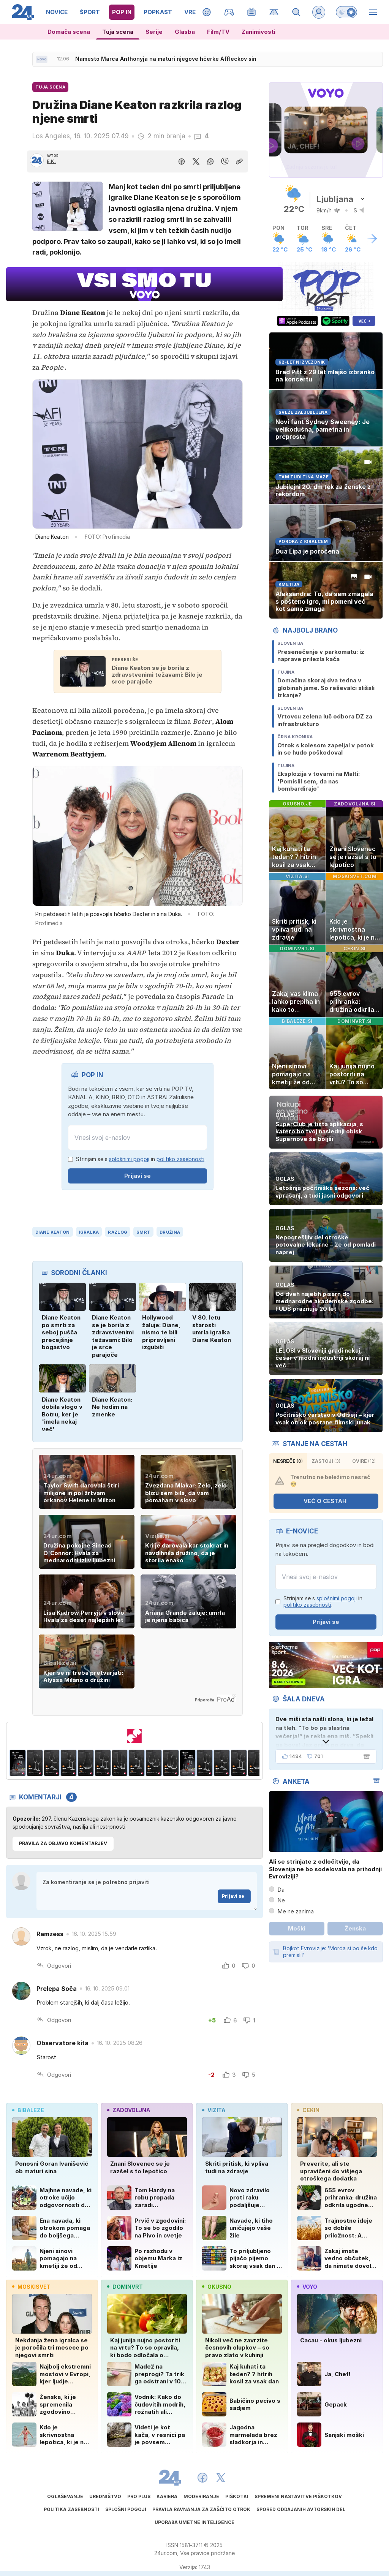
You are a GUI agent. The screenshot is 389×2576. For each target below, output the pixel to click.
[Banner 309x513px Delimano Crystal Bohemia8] (136, 1763)
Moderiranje (201, 2496)
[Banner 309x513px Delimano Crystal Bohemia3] (52, 1763)
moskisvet (31, 2286)
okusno (216, 2286)
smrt (143, 1232)
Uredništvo (105, 2496)
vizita (213, 2110)
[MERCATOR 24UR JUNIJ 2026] (134, 1736)
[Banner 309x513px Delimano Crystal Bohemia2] (35, 1763)
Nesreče (288, 1461)
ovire (364, 1461)
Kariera (167, 2496)
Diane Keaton (52, 1232)
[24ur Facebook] (202, 2478)
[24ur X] (221, 2478)
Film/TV (218, 31)
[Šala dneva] (365, 1756)
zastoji (326, 1461)
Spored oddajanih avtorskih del (300, 2509)
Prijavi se (137, 1175)
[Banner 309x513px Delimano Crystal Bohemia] (17, 1763)
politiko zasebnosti (180, 1159)
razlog (117, 1232)
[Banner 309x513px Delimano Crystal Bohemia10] (171, 1763)
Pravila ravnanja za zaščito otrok (201, 2509)
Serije (154, 31)
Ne (281, 1900)
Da (281, 1889)
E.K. (51, 161)
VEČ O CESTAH (330, 1501)
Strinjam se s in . (141, 1159)
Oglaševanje (65, 2496)
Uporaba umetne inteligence (194, 2522)
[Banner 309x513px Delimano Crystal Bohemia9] (153, 1763)
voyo (307, 2286)
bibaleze (28, 2110)
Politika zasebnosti (71, 2509)
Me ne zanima (295, 1911)
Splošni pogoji (125, 2509)
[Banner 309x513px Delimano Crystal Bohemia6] (103, 1763)
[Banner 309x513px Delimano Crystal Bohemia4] (68, 1763)
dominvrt (125, 2286)
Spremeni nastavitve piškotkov (298, 2496)
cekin (308, 2110)
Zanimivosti (258, 31)
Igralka (89, 1232)
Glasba (185, 31)
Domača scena (68, 31)
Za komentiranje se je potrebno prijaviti (146, 1891)
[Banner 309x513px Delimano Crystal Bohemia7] (120, 1763)
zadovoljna (128, 2110)
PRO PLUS (138, 2496)
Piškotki (236, 2496)
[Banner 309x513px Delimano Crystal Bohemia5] (85, 1763)
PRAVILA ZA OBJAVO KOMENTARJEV (63, 1843)
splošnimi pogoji (129, 1159)
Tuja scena (117, 31)
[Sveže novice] (42, 59)
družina (170, 1232)
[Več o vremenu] (372, 238)
